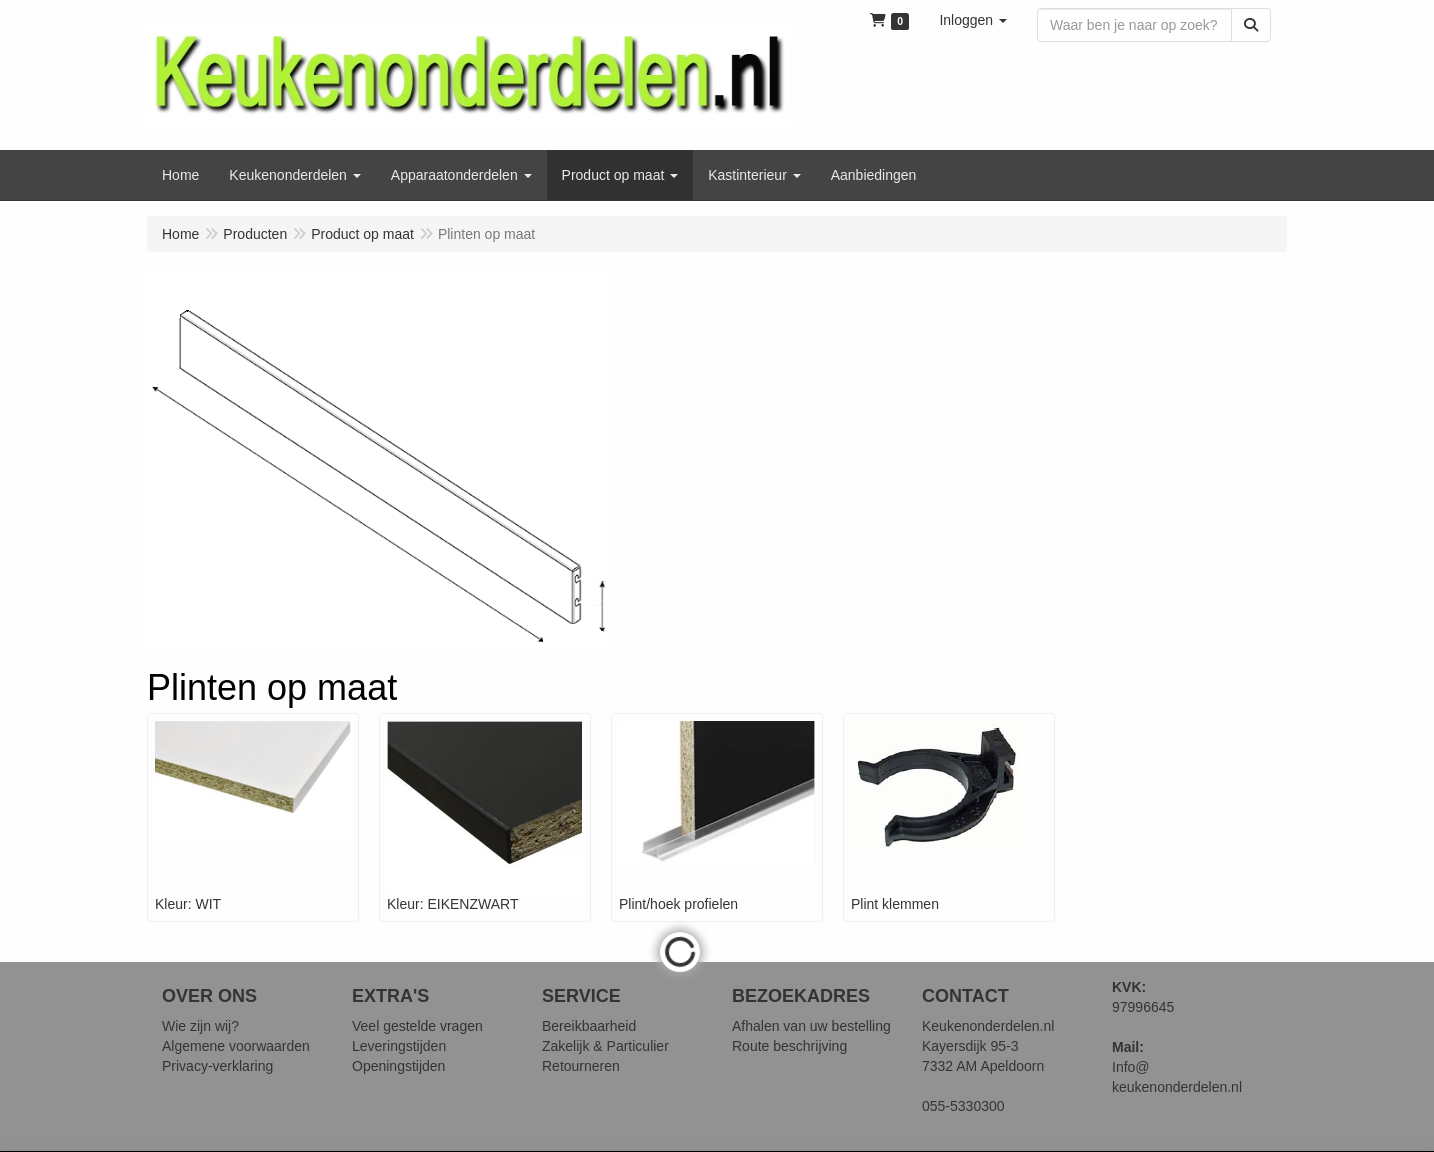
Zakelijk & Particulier (605, 1046)
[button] (973, 20)
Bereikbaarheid (589, 1026)
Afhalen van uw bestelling (811, 1026)
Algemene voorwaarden (236, 1046)
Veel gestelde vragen (417, 1026)
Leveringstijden (399, 1046)
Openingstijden (398, 1066)
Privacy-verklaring (217, 1066)
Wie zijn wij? (200, 1026)
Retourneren (581, 1066)
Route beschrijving (789, 1046)
